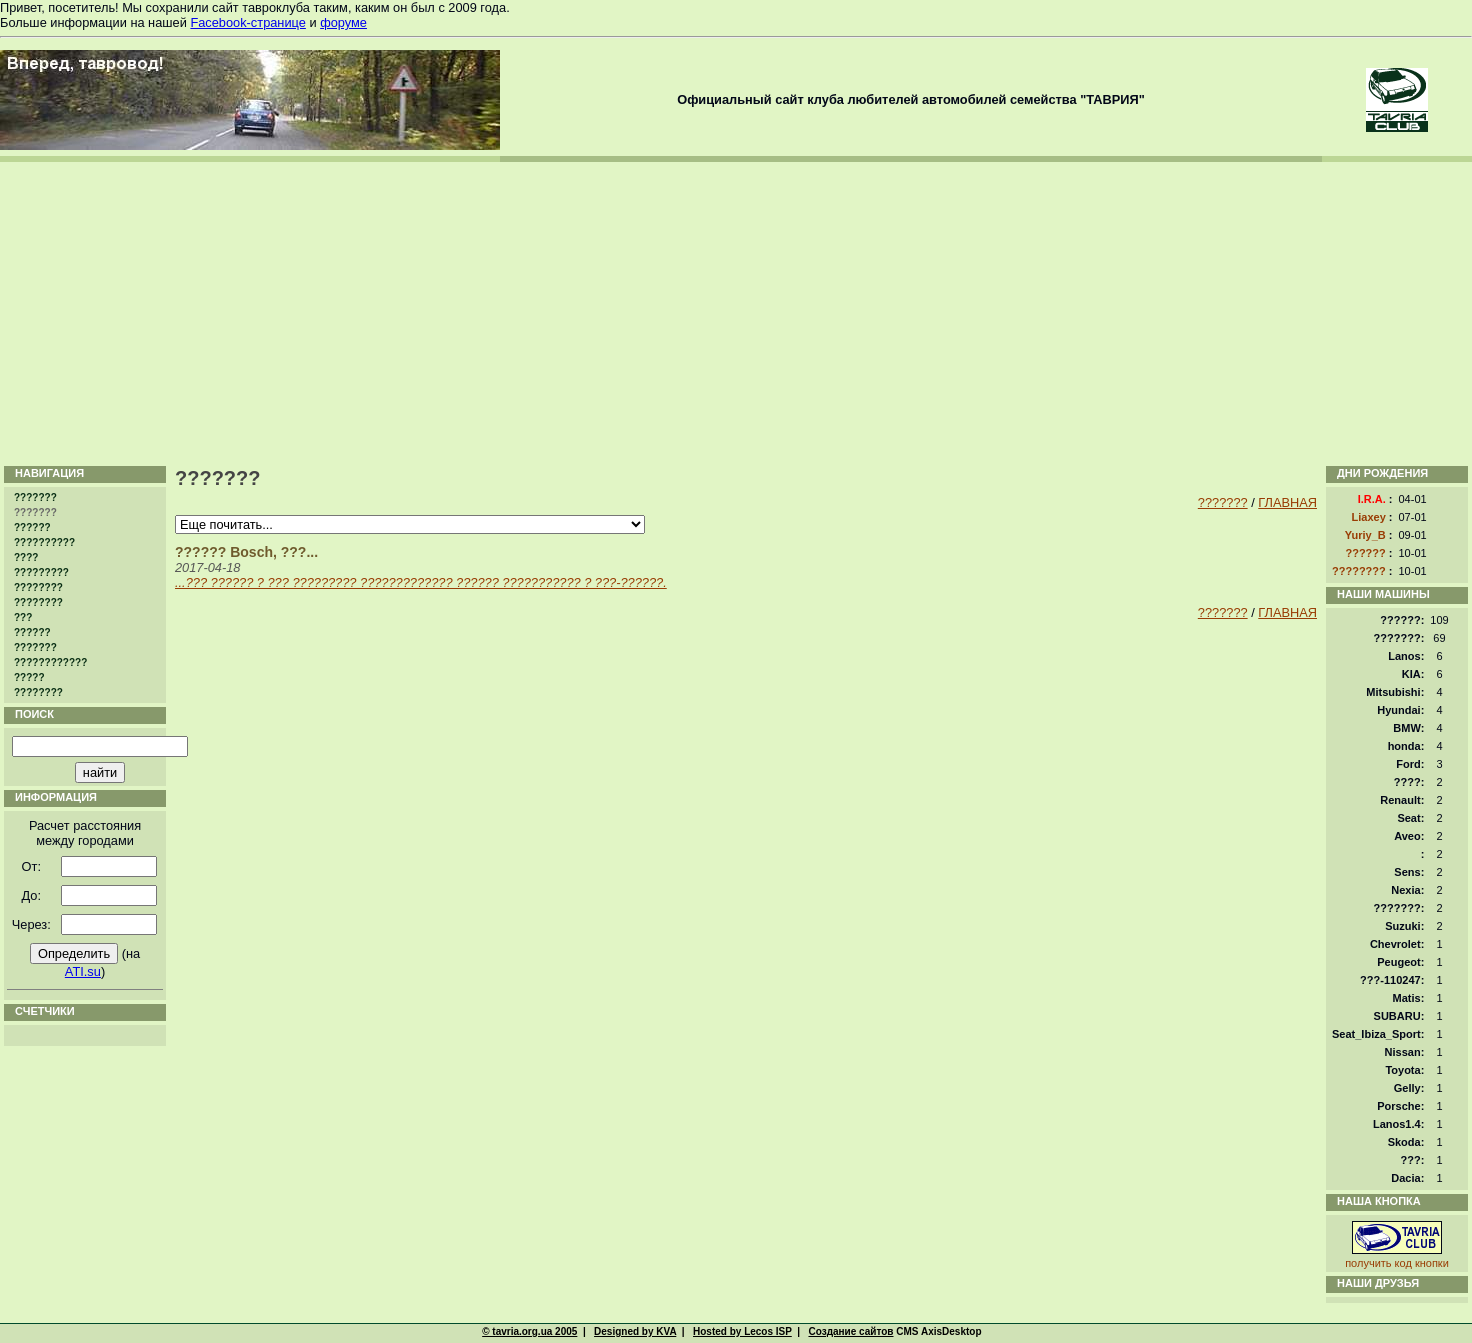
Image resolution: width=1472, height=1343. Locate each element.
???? (26, 557)
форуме (343, 22)
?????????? (44, 542)
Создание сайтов (850, 1331)
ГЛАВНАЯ (1287, 502)
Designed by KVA (635, 1331)
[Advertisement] (736, 312)
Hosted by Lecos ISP (742, 1331)
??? (23, 617)
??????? (35, 497)
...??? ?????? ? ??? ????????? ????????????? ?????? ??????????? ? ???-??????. (421, 582)
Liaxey (1369, 517)
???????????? (50, 662)
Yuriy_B (1365, 535)
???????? (38, 587)
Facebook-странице (247, 22)
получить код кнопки (1397, 1263)
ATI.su (83, 971)
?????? (32, 527)
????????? (41, 572)
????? (29, 677)
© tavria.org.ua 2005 (529, 1331)
